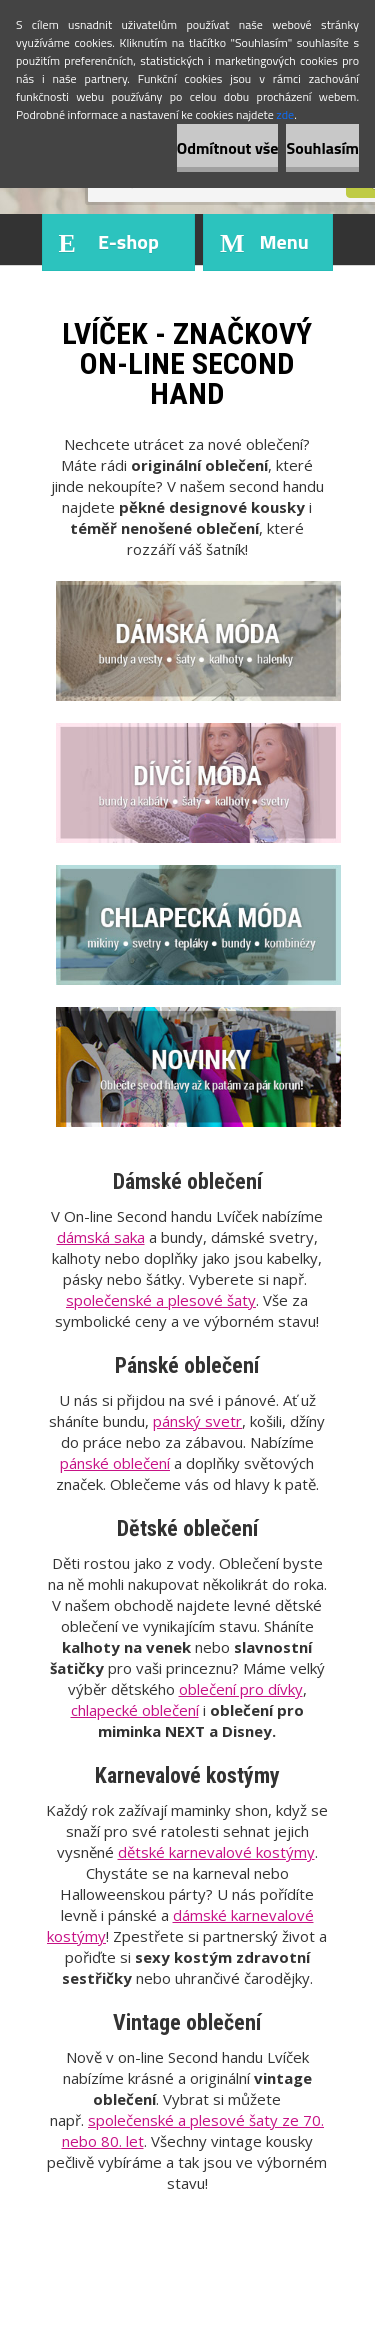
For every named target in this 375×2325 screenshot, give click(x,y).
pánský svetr (197, 1421)
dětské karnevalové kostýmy (216, 1852)
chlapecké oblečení (135, 1710)
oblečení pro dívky (241, 1689)
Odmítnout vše (228, 148)
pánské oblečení (115, 1463)
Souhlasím (322, 148)
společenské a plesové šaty (161, 1300)
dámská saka (101, 1237)
